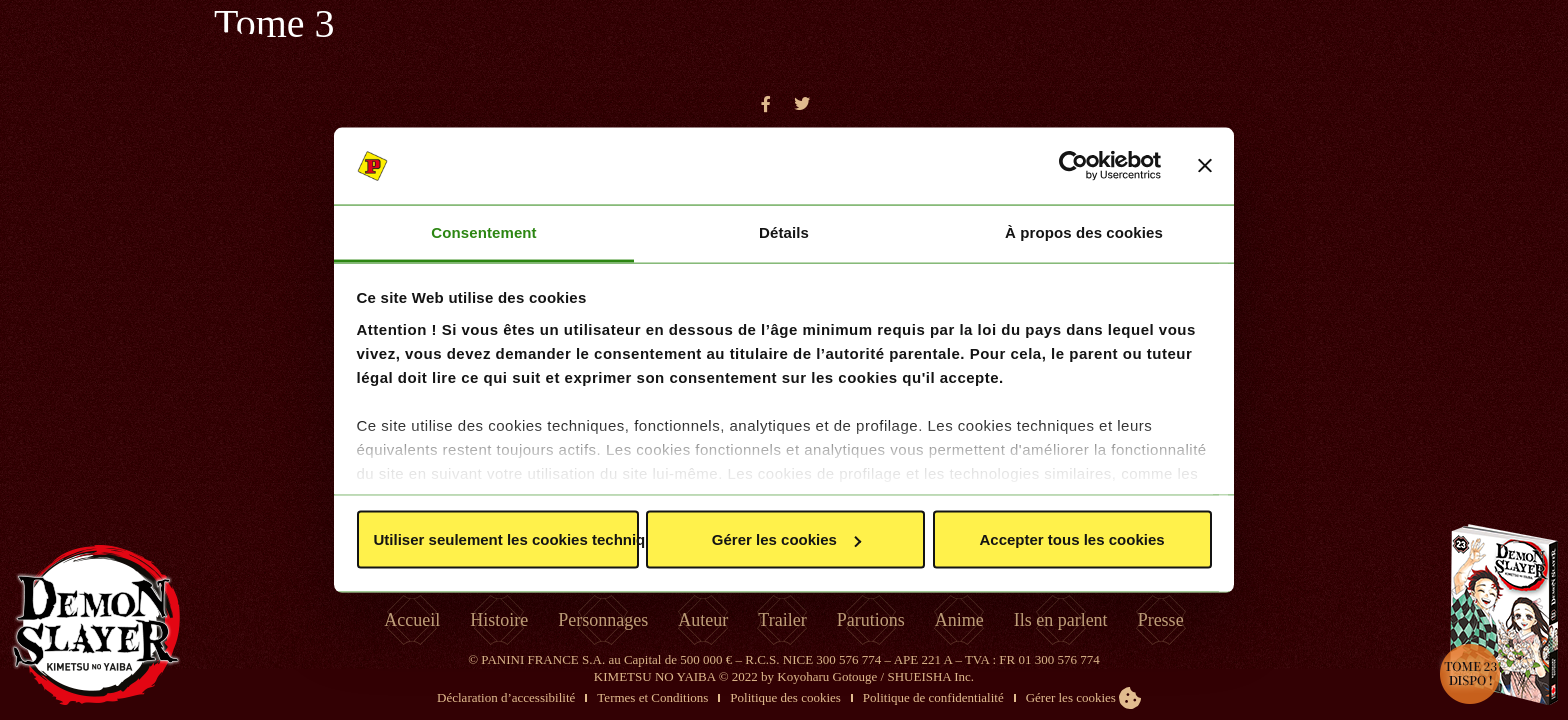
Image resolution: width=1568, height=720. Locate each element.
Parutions (871, 620)
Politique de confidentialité (933, 697)
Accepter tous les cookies (1072, 539)
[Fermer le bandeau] (1205, 166)
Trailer (782, 620)
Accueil (412, 620)
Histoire (499, 620)
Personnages (603, 620)
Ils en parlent (1061, 620)
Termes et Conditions (652, 697)
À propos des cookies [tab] (1084, 231)
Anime (959, 620)
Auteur (703, 620)
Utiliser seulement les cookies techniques (506, 539)
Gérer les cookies (786, 539)
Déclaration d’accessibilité (506, 697)
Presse (1161, 620)
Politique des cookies (785, 697)
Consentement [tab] (483, 231)
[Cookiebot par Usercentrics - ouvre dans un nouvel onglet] (1073, 166)
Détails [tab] (784, 231)
